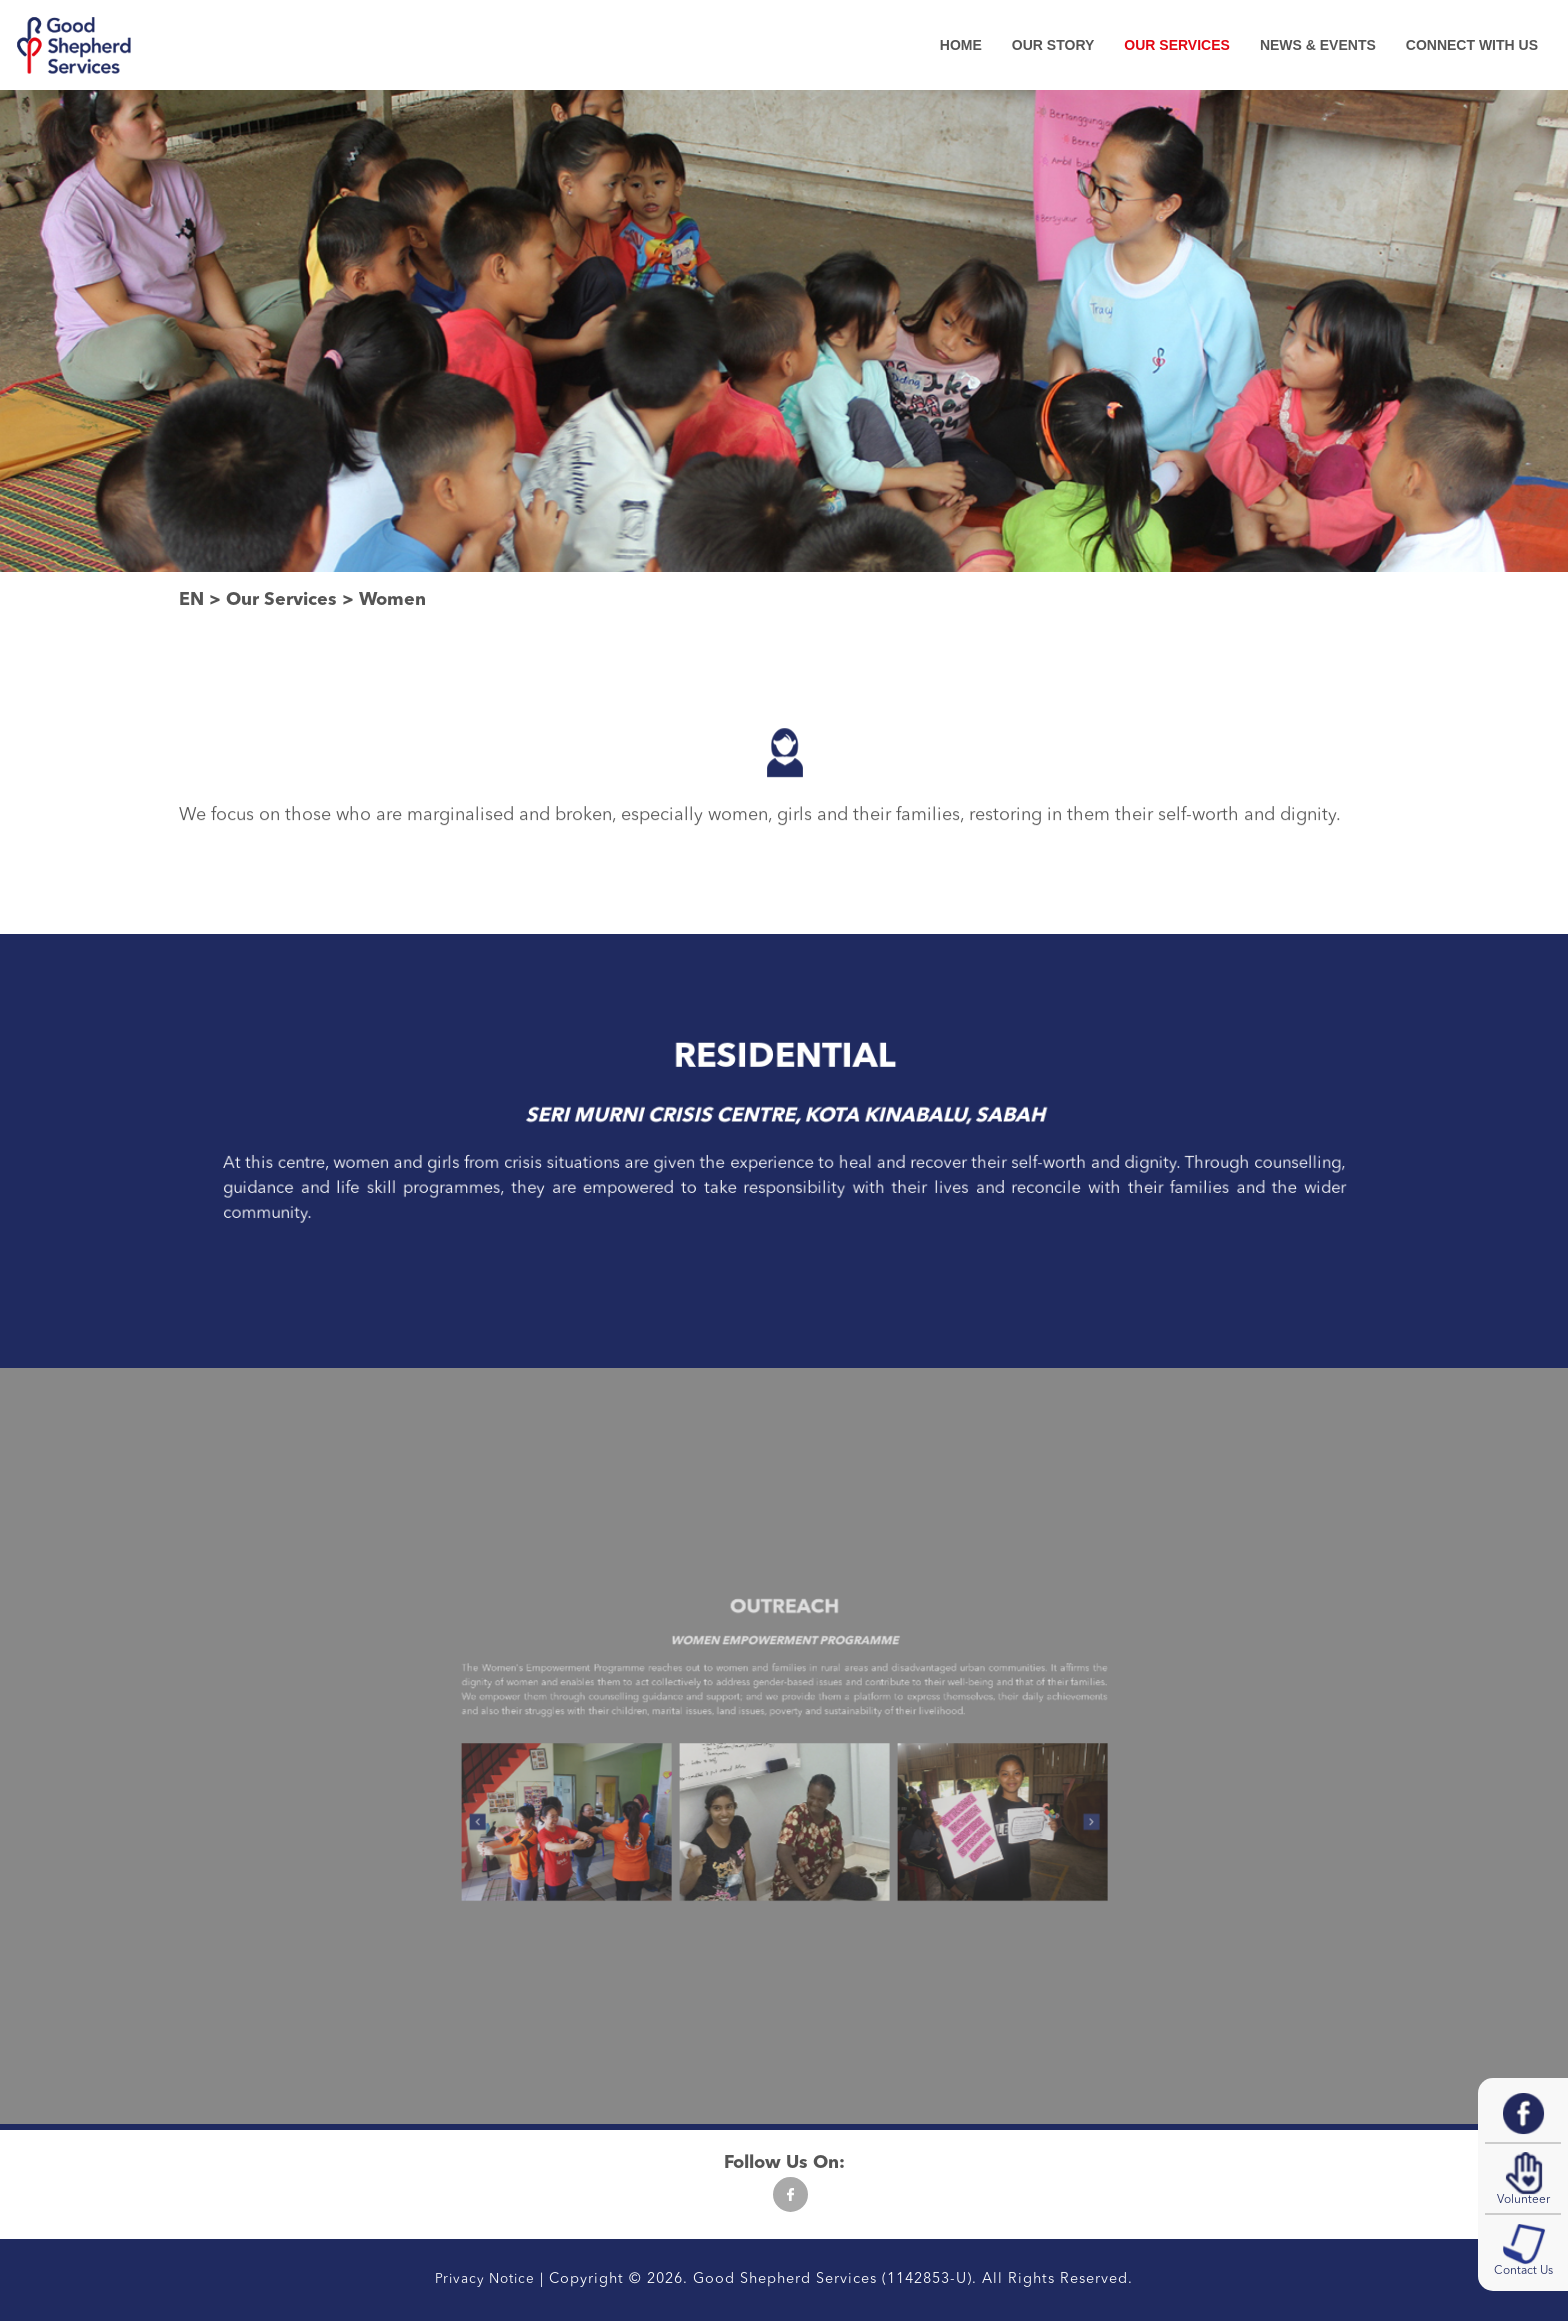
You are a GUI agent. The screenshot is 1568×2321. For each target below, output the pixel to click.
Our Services (1177, 45)
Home (961, 45)
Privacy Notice (485, 2279)
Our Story (1053, 45)
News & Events (1318, 45)
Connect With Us (1472, 45)
